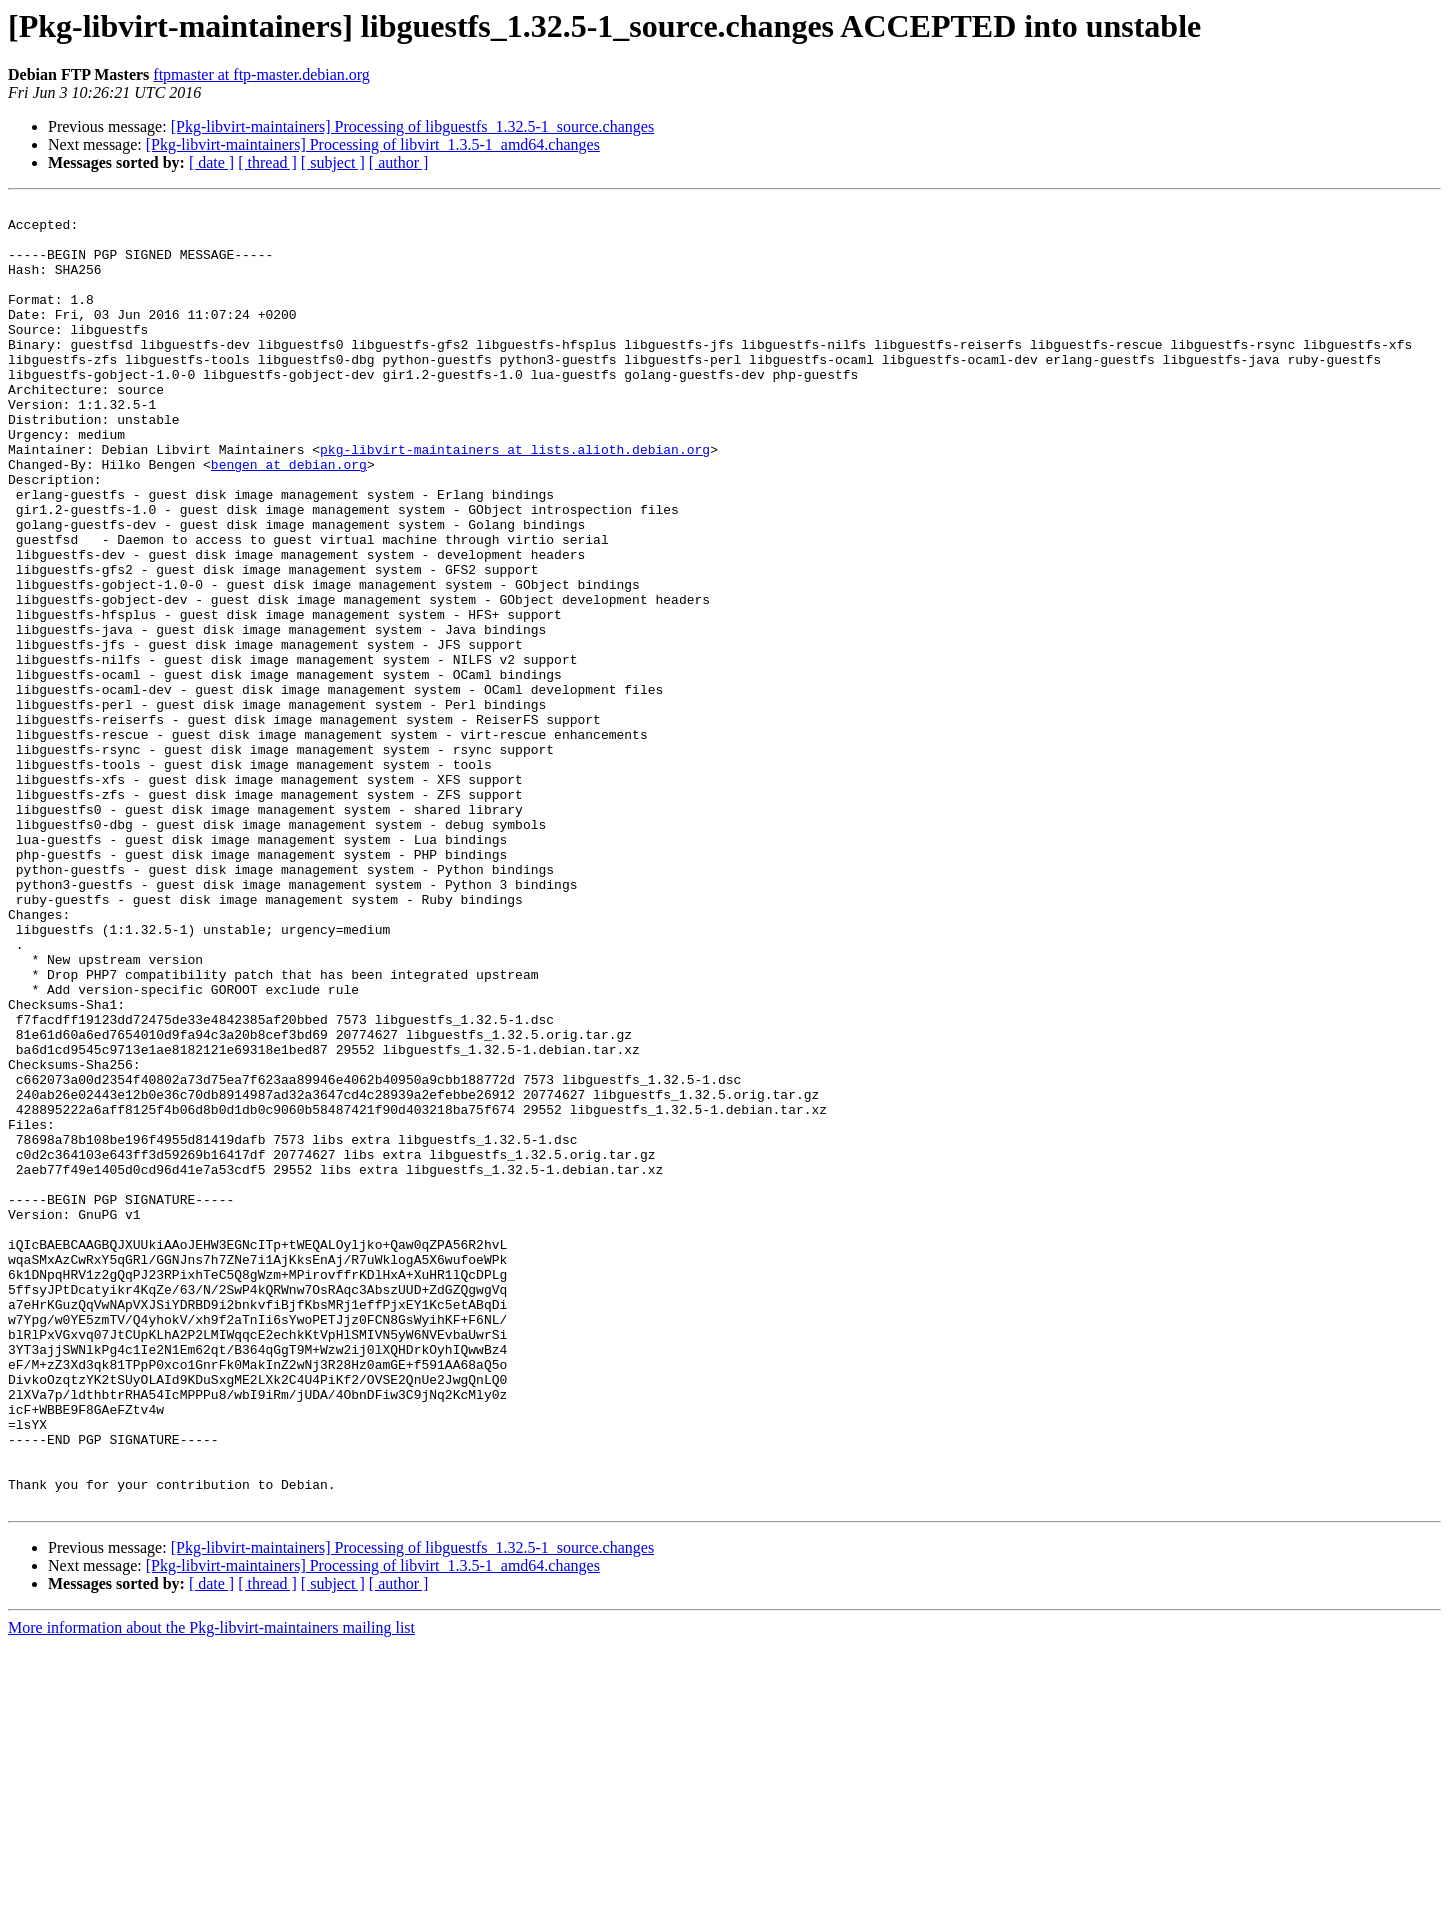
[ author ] (399, 162)
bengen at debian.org (289, 518)
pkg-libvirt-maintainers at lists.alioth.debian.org (515, 500)
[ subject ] (333, 162)
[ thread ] (267, 162)
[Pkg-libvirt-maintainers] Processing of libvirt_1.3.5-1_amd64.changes (373, 144)
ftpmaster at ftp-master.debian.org (261, 74)
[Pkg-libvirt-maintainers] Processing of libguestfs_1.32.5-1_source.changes (412, 126)
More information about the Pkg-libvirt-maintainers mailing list (211, 1888)
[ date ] (211, 162)
